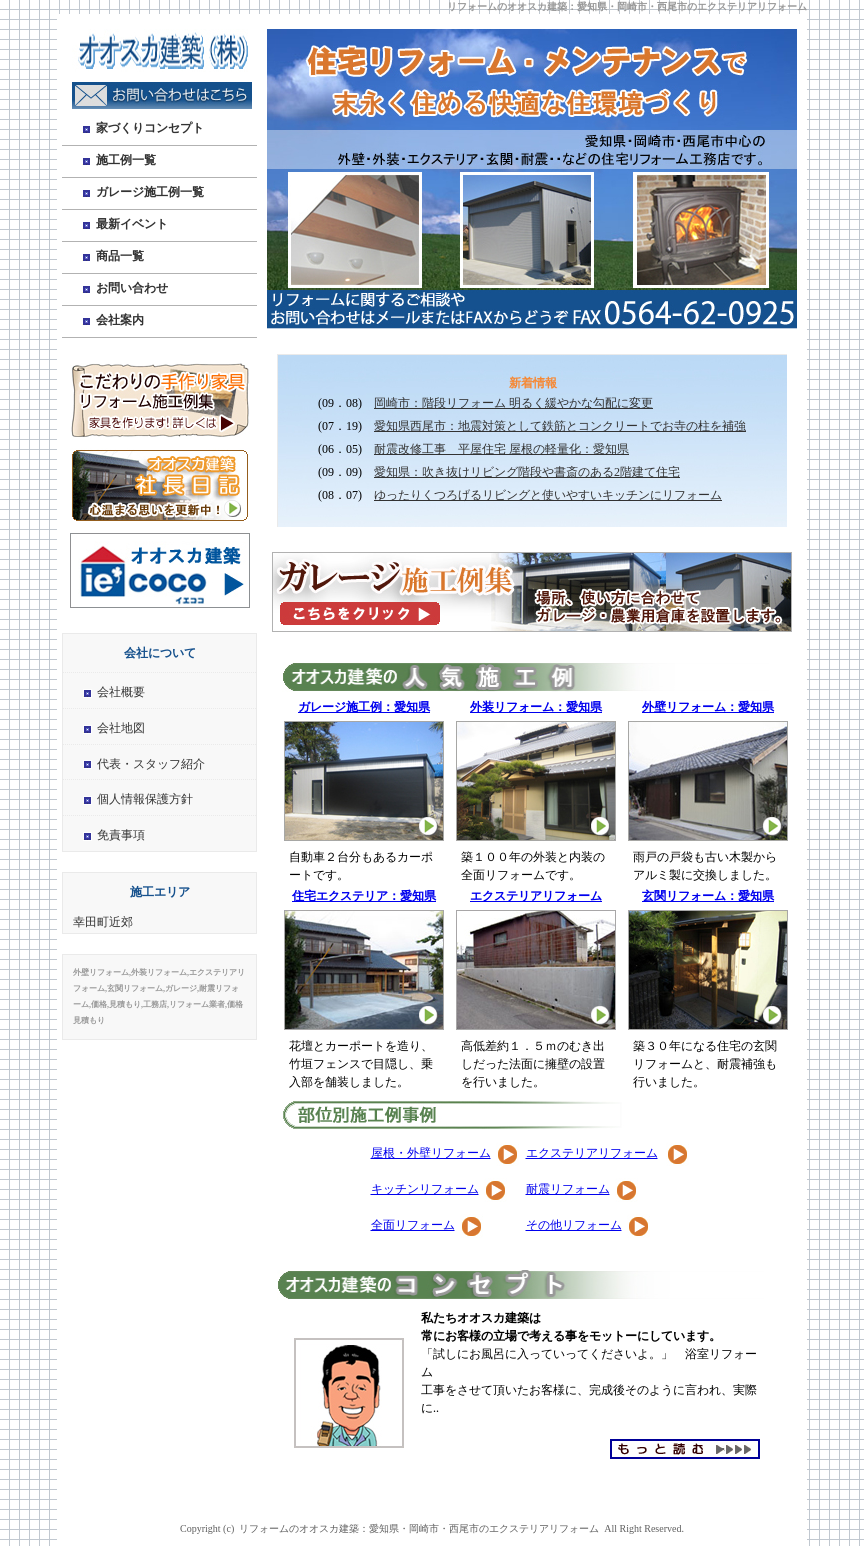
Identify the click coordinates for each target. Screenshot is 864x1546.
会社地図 (121, 728)
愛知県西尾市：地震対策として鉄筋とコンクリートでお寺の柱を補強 (560, 426)
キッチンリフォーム (425, 1189)
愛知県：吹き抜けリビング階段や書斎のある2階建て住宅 (527, 472)
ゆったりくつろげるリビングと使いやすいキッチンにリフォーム (548, 495)
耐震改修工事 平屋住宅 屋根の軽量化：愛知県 (501, 449)
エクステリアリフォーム (592, 1153)
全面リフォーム (413, 1225)
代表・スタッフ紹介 (151, 764)
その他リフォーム (574, 1225)
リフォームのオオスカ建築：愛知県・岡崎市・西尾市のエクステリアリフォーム (627, 6)
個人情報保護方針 (145, 799)
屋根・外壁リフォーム (431, 1153)
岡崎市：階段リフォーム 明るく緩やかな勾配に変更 (513, 403)
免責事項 (121, 835)
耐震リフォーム (568, 1189)
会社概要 (121, 692)
